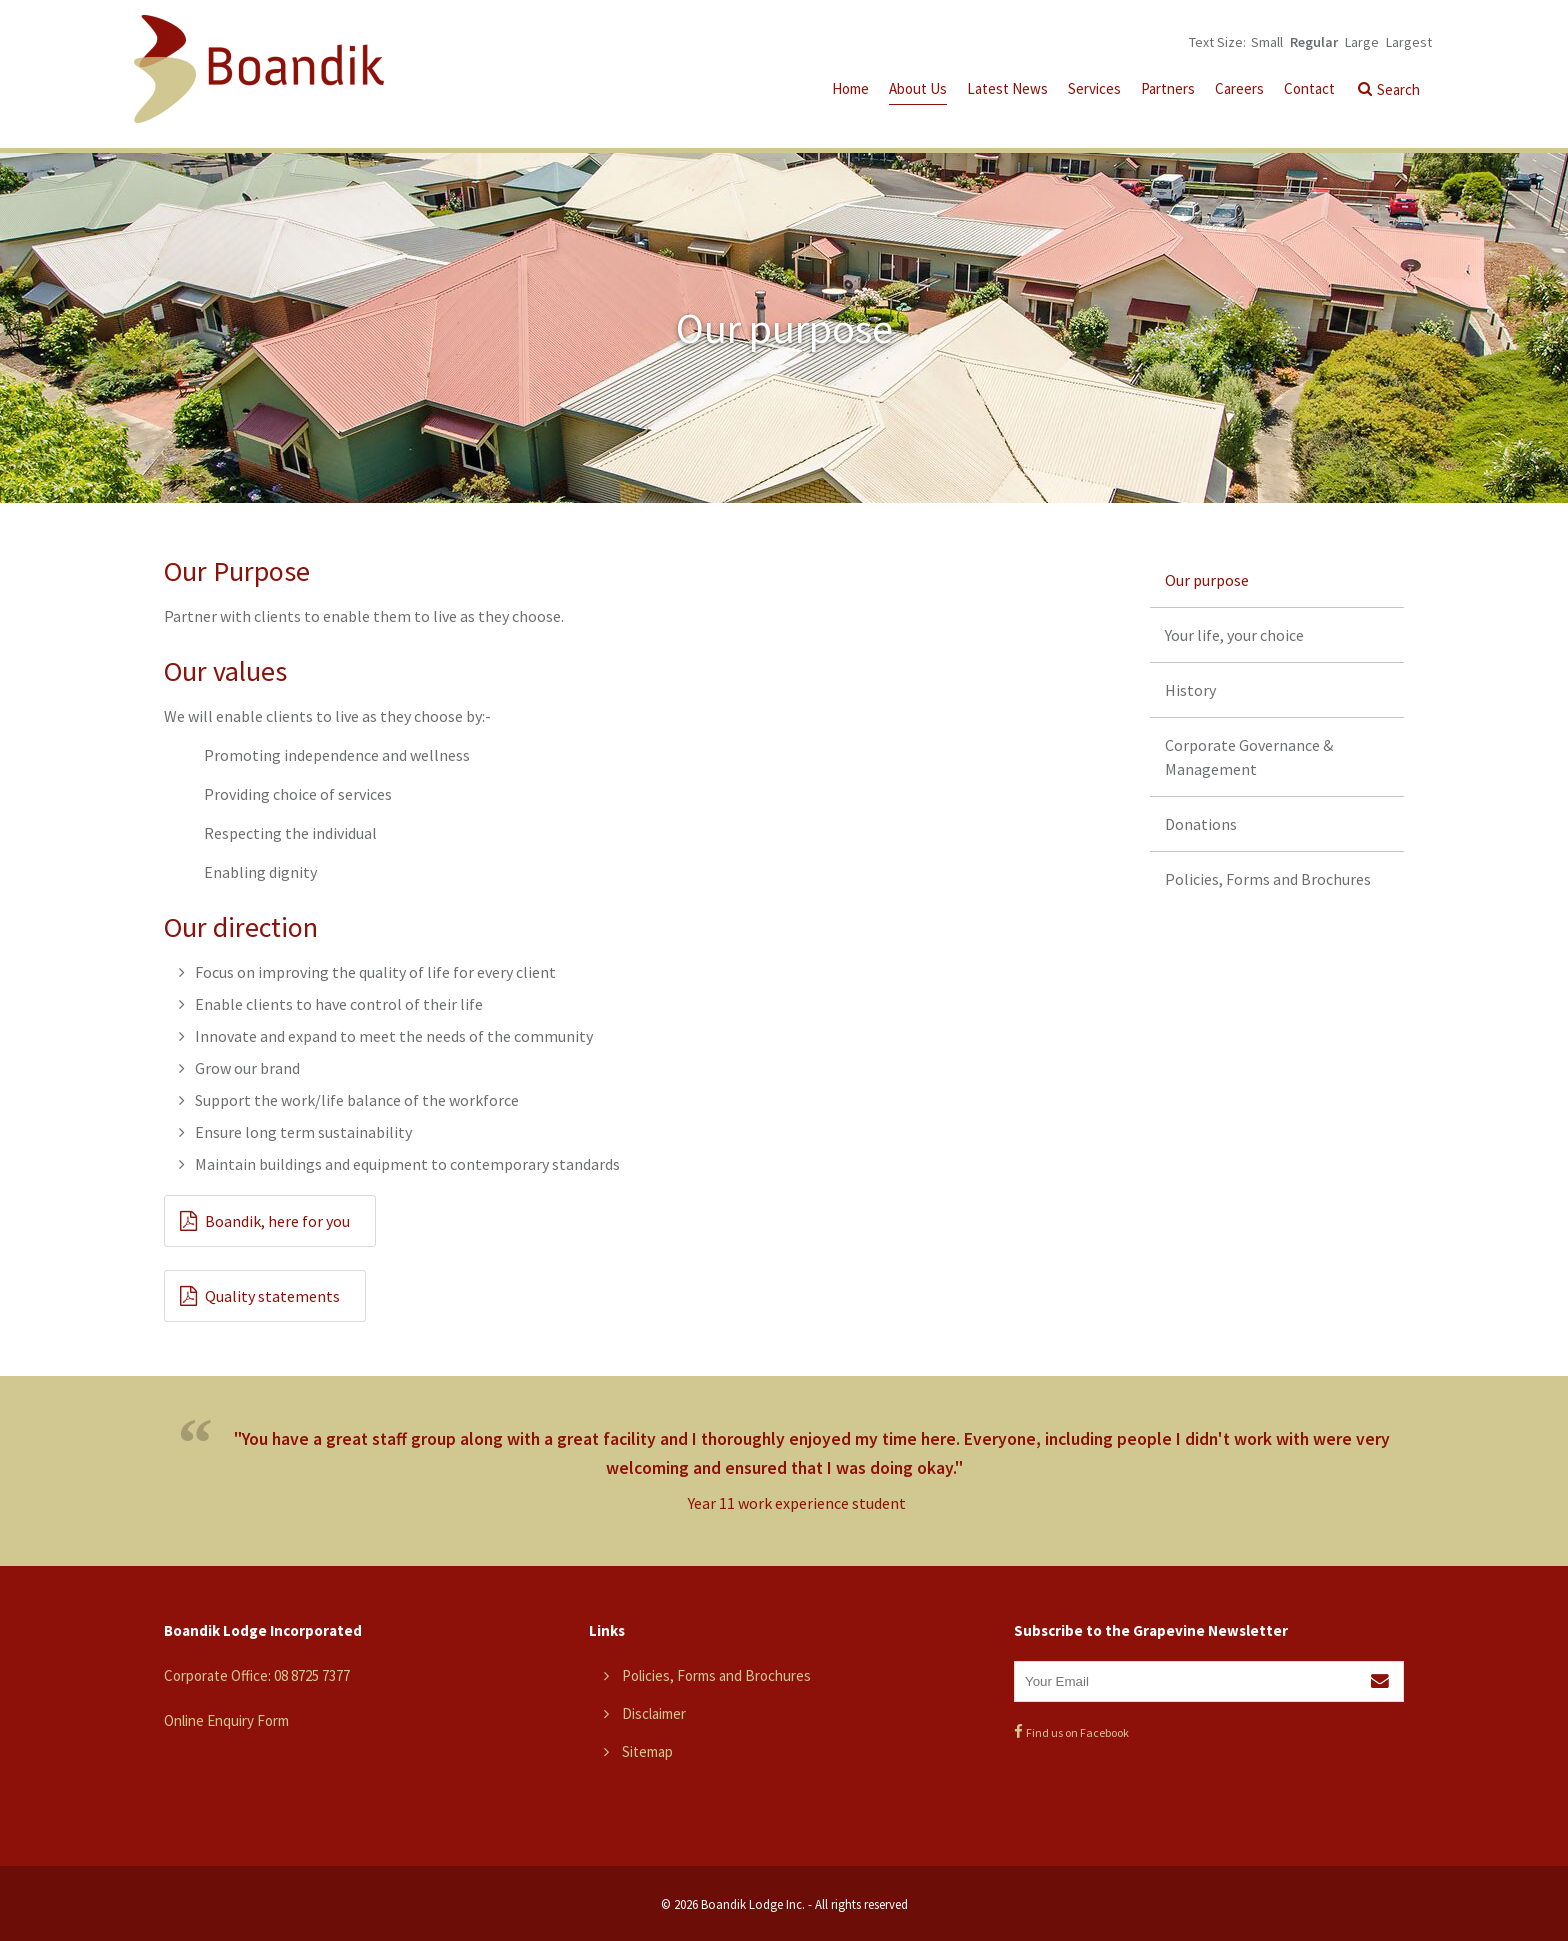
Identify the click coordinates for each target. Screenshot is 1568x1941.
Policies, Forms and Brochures (1268, 879)
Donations (1201, 824)
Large (1362, 42)
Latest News (1007, 88)
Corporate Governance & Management (1249, 757)
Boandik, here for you (277, 1221)
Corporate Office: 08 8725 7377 (257, 1675)
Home (850, 88)
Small (1267, 42)
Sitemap (647, 1751)
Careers (1239, 88)
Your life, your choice (1234, 635)
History (1190, 690)
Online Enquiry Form (226, 1720)
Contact (1309, 88)
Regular (1314, 42)
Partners (1168, 88)
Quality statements (272, 1296)
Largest (1409, 42)
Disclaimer (654, 1713)
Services (1094, 88)
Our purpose (1207, 580)
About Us (918, 88)
